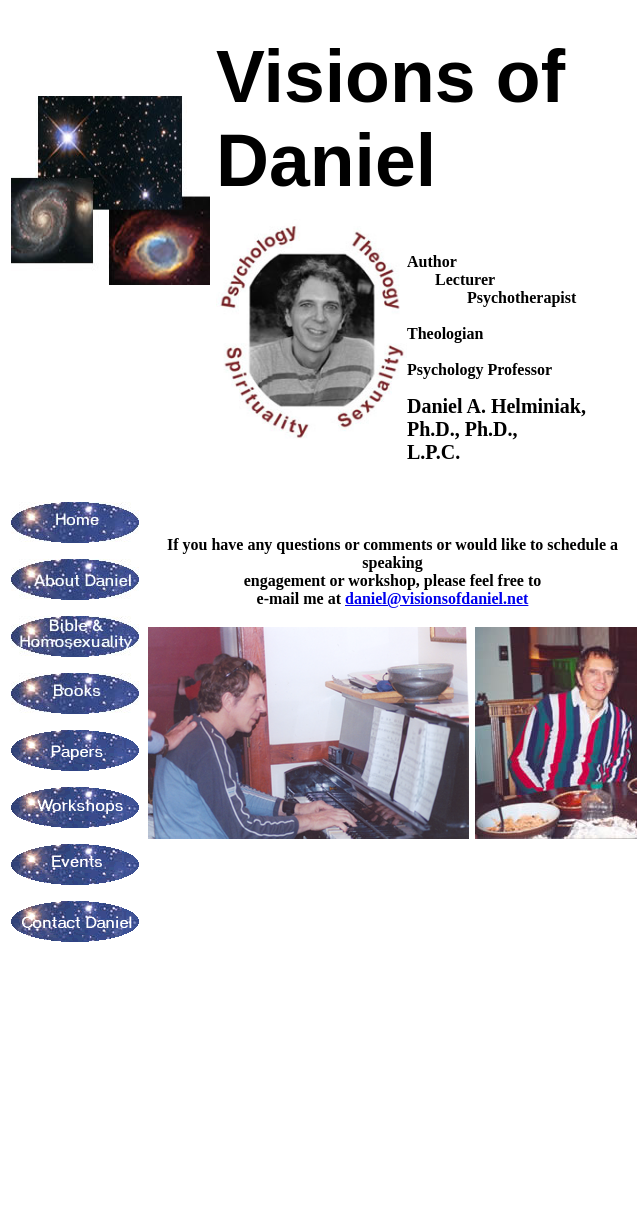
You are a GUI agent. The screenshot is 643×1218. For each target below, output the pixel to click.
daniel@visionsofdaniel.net (436, 598)
